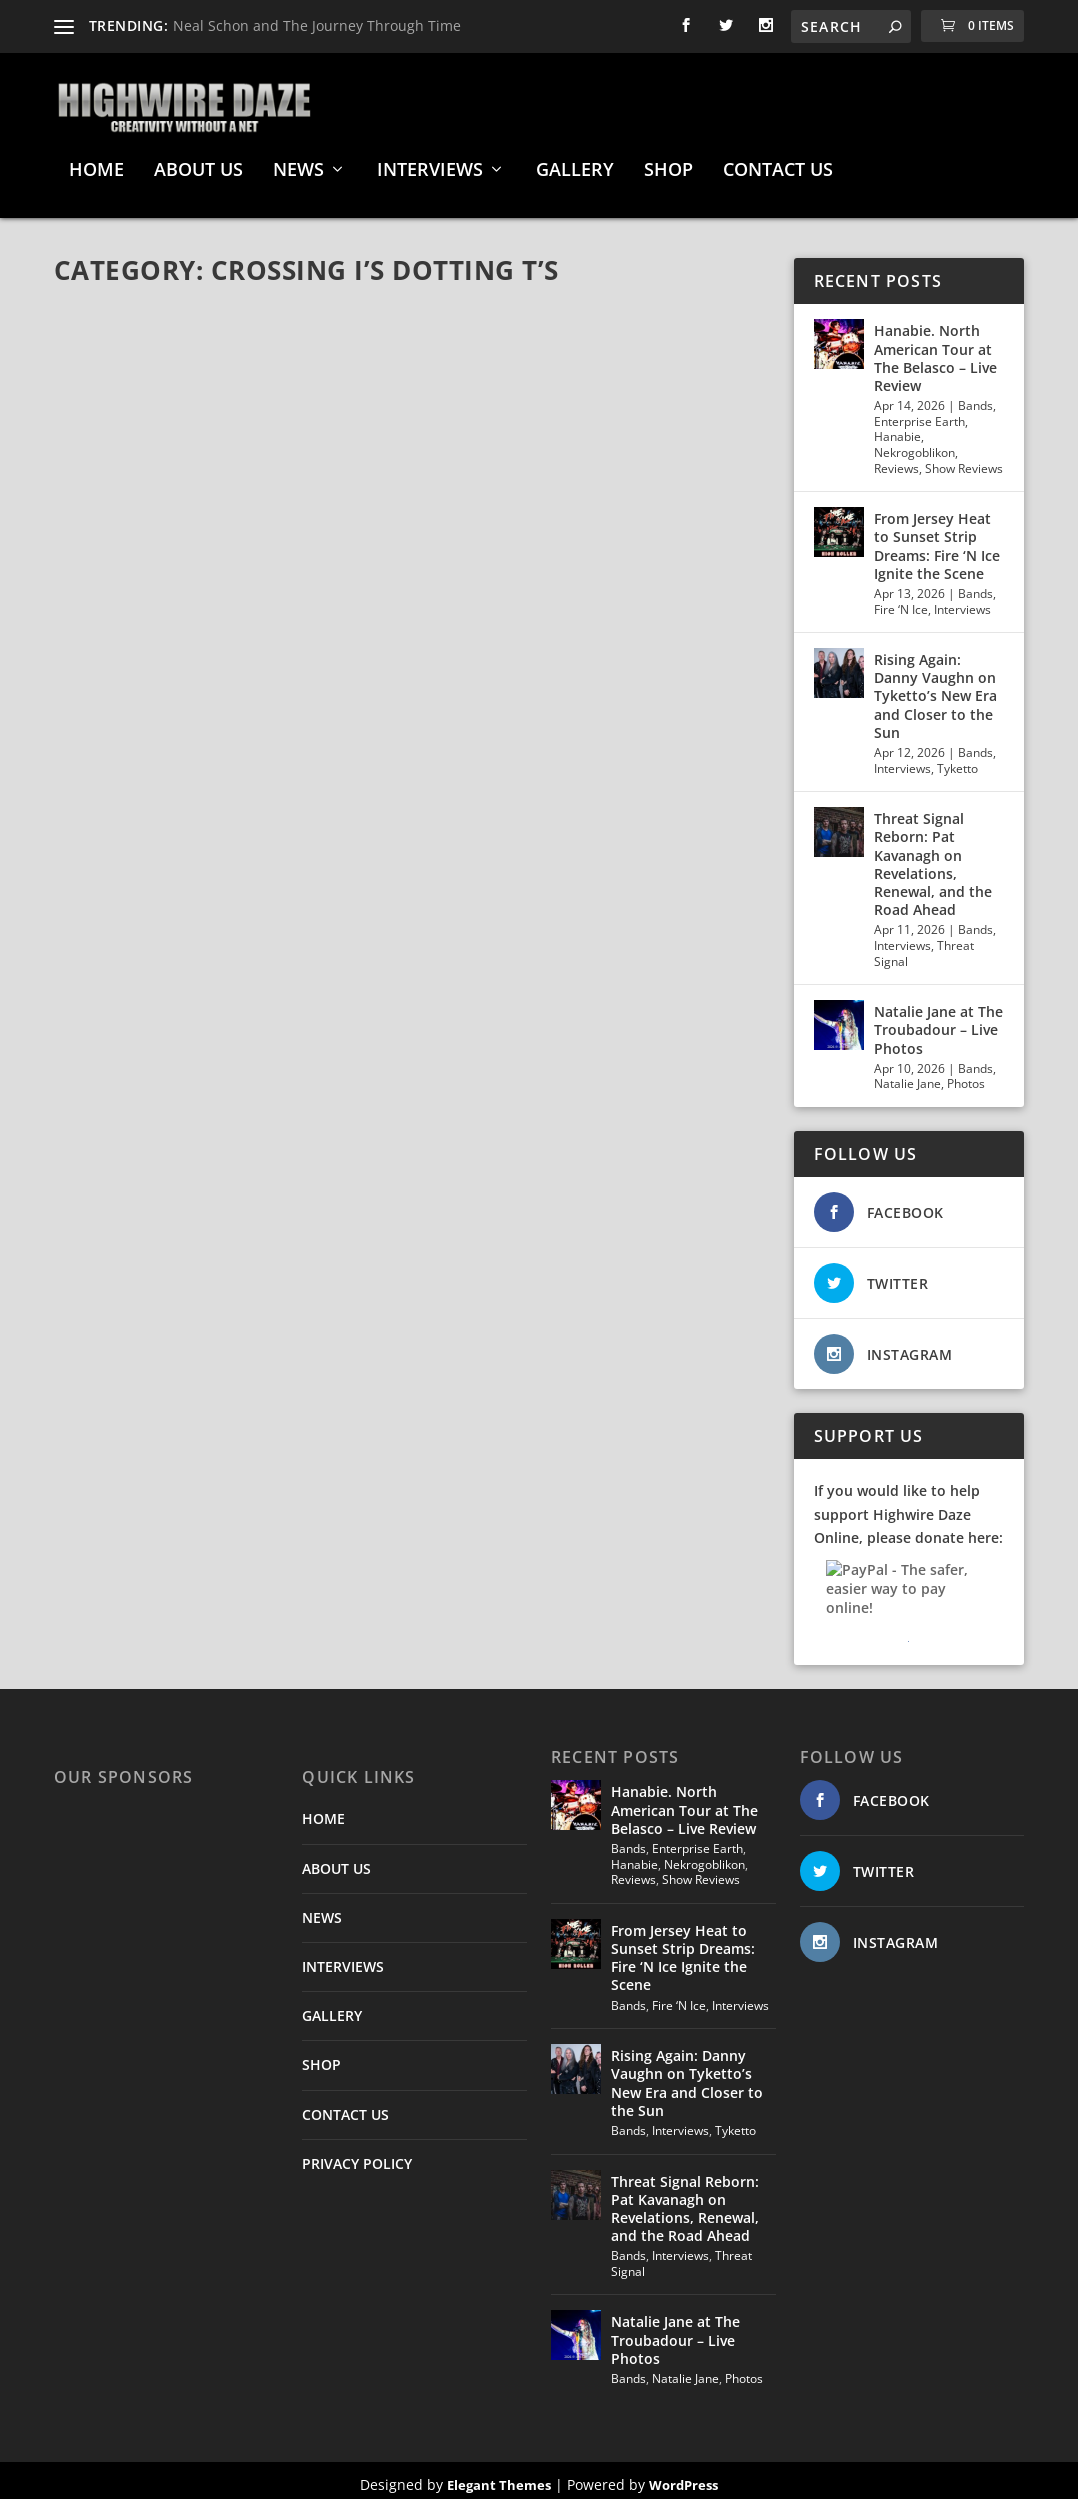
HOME (96, 163)
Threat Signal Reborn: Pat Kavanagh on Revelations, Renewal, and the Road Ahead (933, 856)
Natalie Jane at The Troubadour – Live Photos (938, 1021)
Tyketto (957, 759)
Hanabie (897, 428)
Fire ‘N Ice (901, 600)
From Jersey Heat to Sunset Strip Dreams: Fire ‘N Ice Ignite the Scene (937, 538)
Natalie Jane (907, 1075)
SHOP (668, 163)
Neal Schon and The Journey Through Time (317, 25)
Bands (975, 397)
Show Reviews (964, 459)
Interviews (962, 600)
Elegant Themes (499, 2476)
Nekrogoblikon (914, 444)
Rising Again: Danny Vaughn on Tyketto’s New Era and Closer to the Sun (935, 688)
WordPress (683, 2476)
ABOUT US (198, 163)
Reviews (896, 459)
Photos (966, 1075)
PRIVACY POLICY (357, 2154)
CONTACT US (778, 163)
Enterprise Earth (919, 412)
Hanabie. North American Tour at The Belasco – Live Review (935, 350)
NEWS (298, 163)
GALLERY (575, 163)
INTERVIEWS (430, 163)
